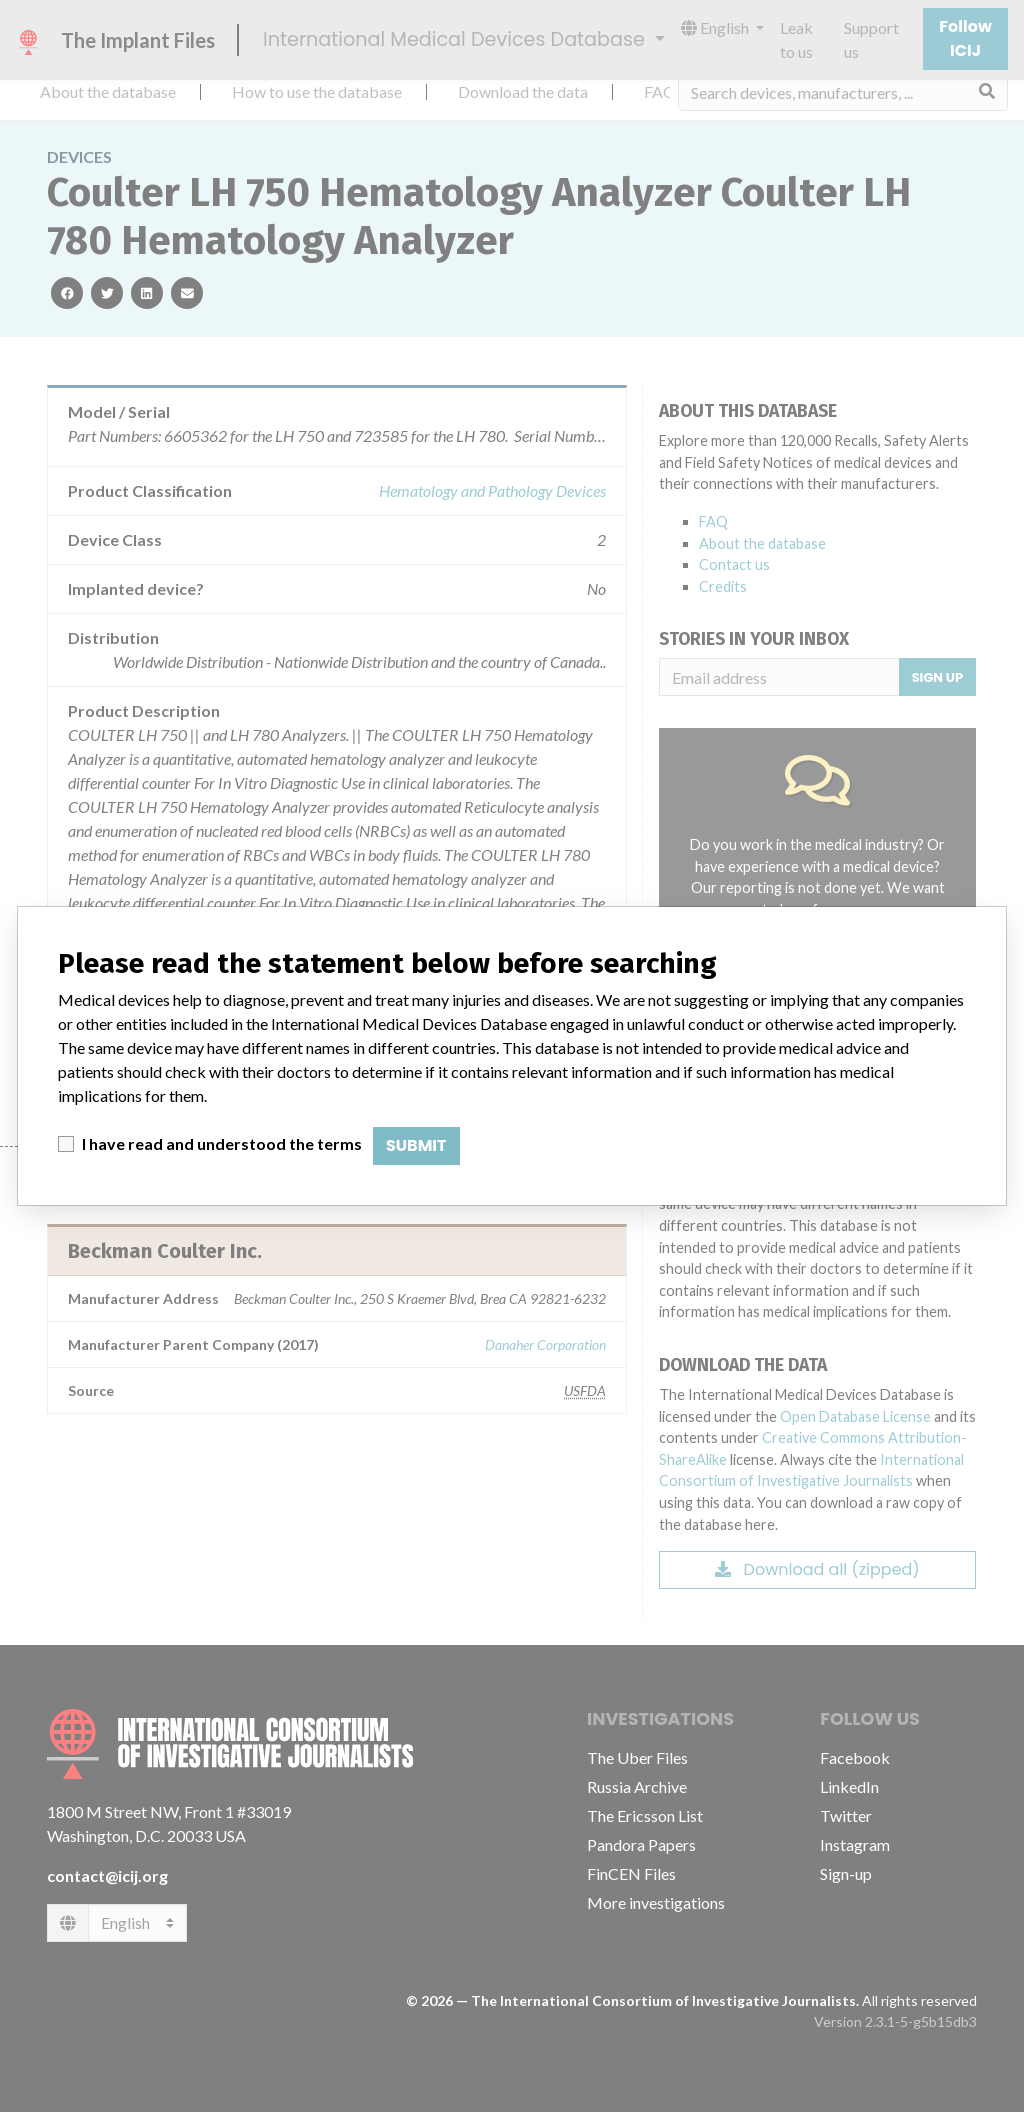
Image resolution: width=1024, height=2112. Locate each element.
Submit (416, 1145)
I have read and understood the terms (222, 1143)
